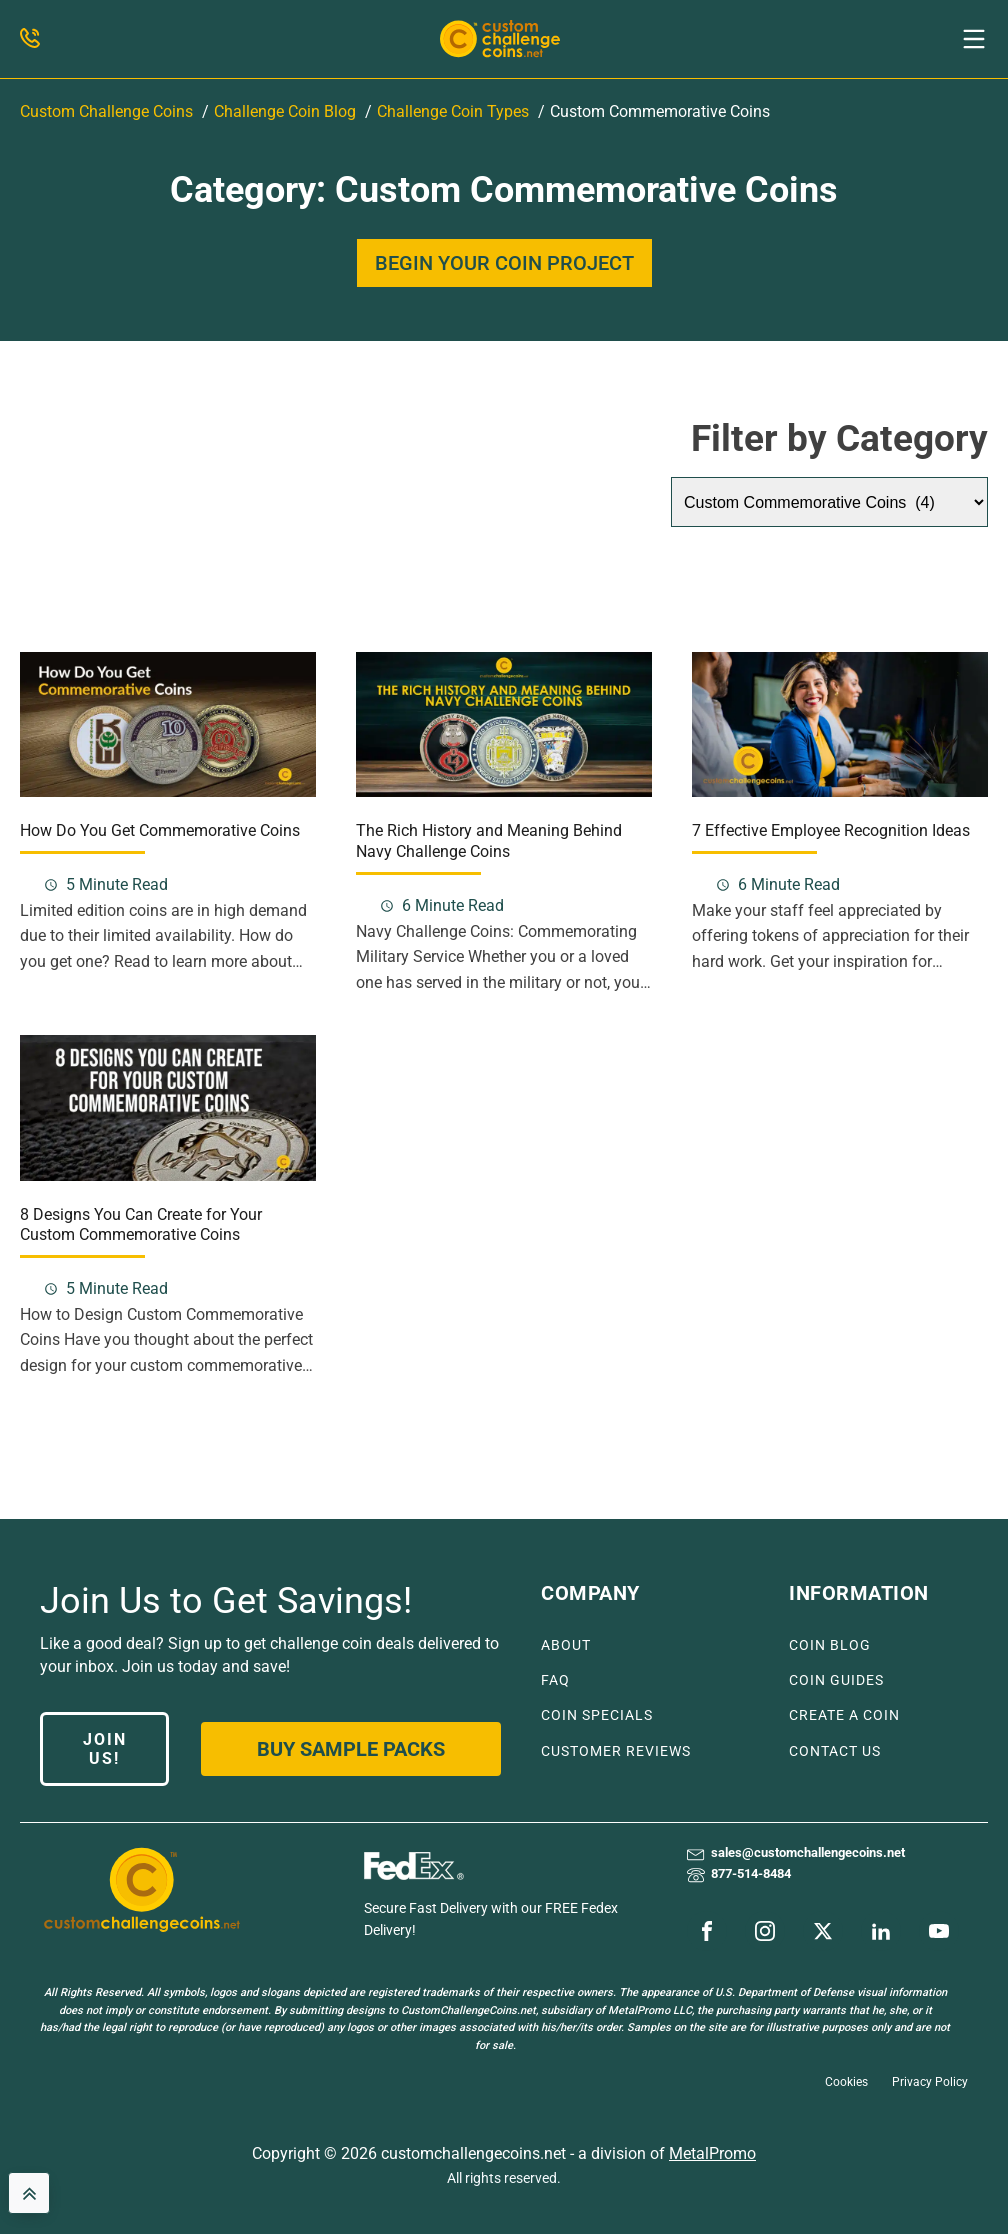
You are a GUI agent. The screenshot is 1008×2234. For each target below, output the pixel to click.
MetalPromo (712, 2153)
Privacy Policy (930, 2082)
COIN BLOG (830, 1645)
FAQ (555, 1680)
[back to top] (29, 2193)
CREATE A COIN (844, 1715)
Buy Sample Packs (351, 1749)
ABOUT (566, 1645)
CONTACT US (835, 1751)
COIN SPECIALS (597, 1715)
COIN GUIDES (836, 1680)
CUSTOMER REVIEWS (616, 1751)
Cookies (846, 2082)
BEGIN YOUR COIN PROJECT (504, 263)
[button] (974, 39)
